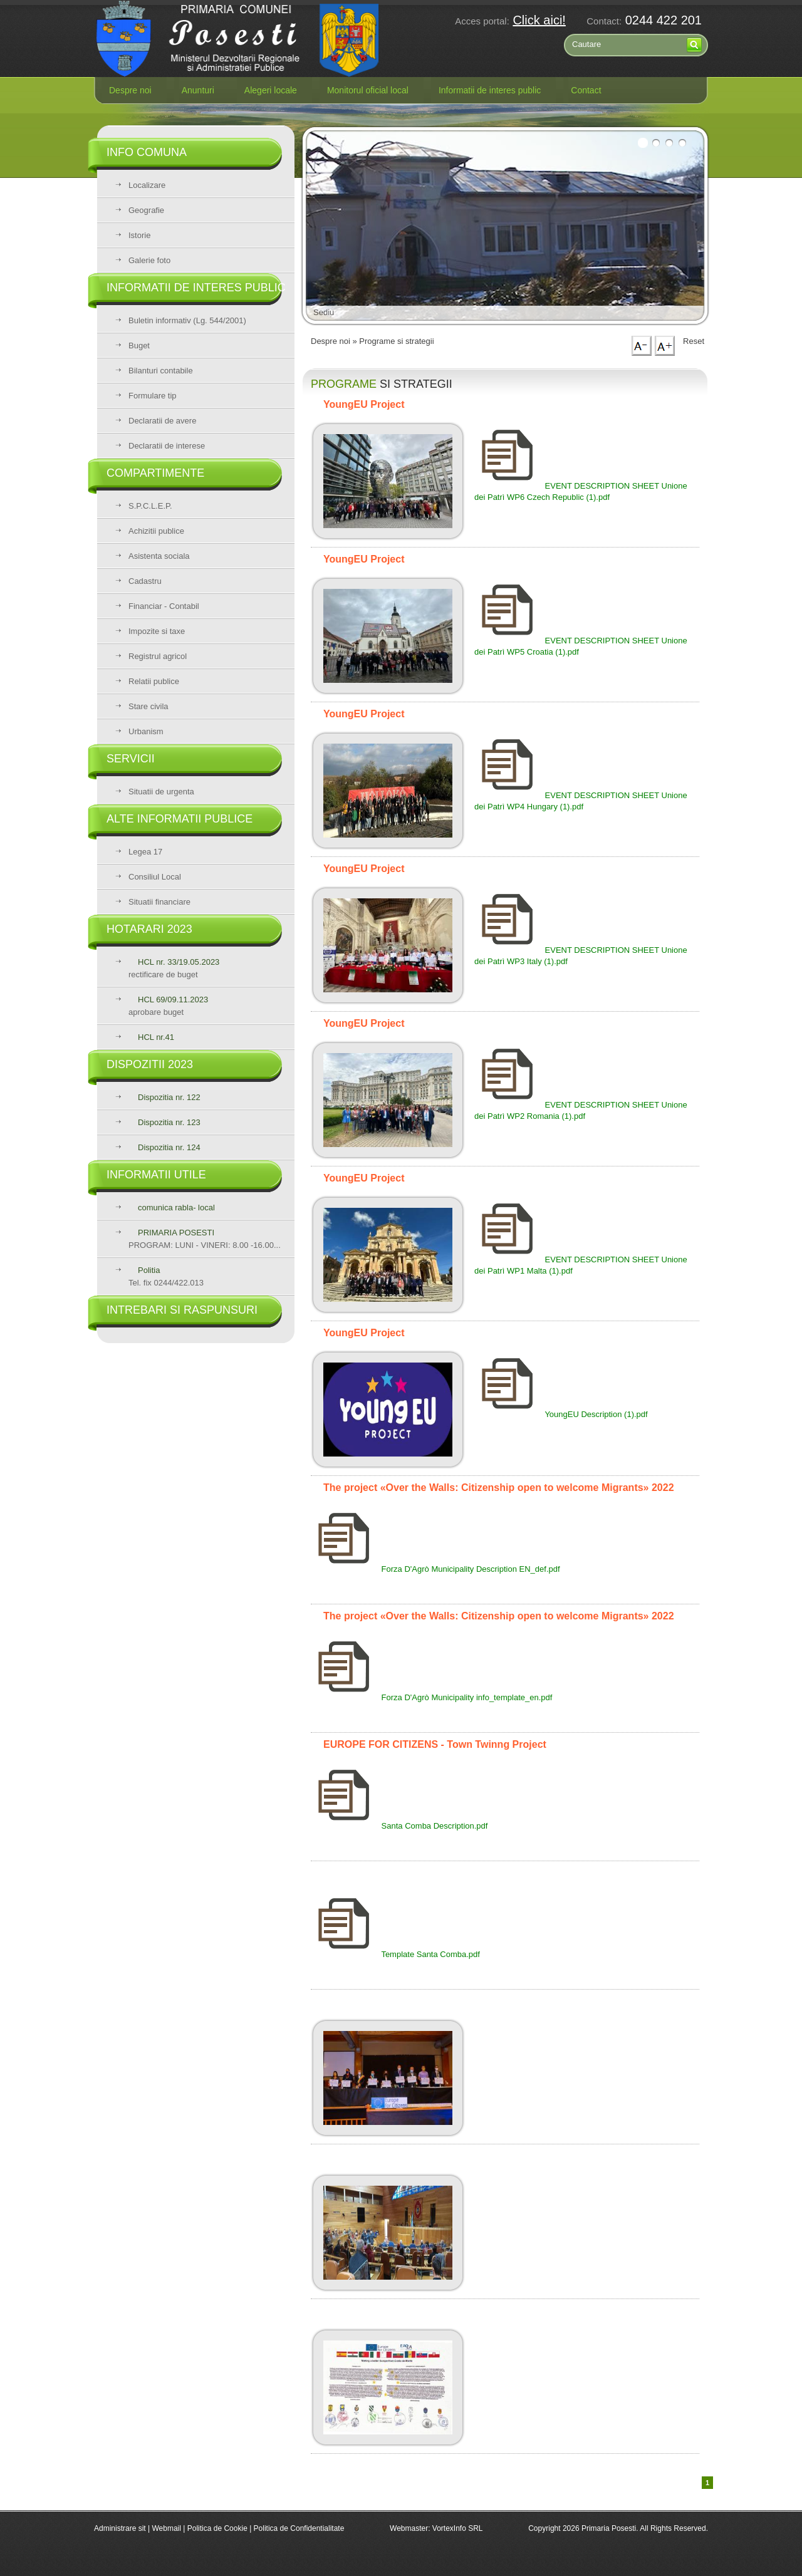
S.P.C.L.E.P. (150, 506)
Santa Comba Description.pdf (399, 1826)
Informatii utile (156, 1174)
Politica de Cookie (218, 2528)
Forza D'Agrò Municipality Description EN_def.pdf (435, 1569)
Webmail (166, 2528)
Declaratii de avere (162, 420)
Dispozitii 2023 (150, 1064)
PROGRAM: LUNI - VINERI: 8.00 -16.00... (204, 1239)
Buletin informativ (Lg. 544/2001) (187, 320)
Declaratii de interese (166, 445)
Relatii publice (153, 681)
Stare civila (148, 706)
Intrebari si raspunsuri (182, 1310)
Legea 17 (145, 851)
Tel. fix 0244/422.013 (166, 1276)
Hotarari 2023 (149, 929)
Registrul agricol (157, 656)
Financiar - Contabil (163, 606)
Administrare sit (120, 2528)
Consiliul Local (154, 876)
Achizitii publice (156, 531)
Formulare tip (152, 395)
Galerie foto (149, 260)
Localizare (146, 185)
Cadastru (145, 581)
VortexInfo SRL (457, 2528)
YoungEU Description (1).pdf (561, 1414)
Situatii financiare (159, 901)
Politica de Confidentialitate (299, 2528)
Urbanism (146, 731)
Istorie (139, 235)
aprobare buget (168, 1006)
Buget (139, 345)
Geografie (146, 210)
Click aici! (539, 20)
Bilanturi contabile (160, 370)
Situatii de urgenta (161, 791)
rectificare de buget (173, 968)
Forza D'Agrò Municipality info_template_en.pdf (431, 1697)
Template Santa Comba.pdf (395, 1954)
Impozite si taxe (156, 631)
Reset (693, 341)
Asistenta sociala (159, 556)
